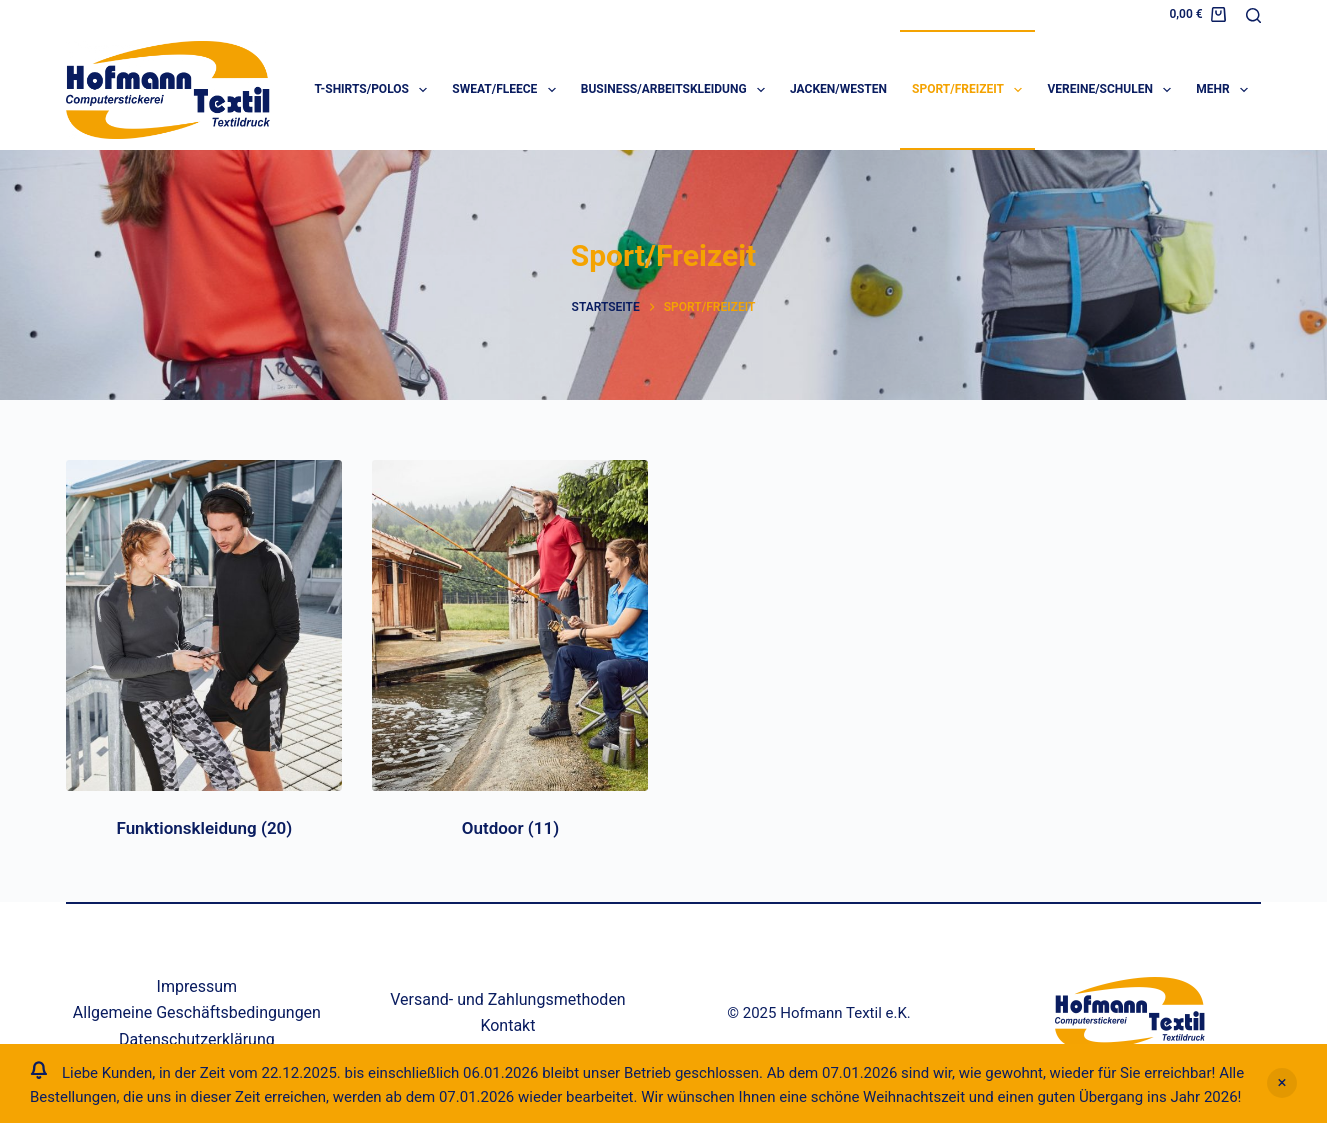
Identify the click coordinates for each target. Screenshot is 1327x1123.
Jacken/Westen (838, 89)
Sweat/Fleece (507, 90)
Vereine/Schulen (1113, 90)
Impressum (197, 986)
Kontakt (507, 1025)
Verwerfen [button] (1282, 1083)
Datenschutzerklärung (197, 1039)
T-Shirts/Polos (375, 90)
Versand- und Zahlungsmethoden (508, 999)
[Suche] (1253, 15)
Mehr (1226, 90)
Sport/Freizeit (971, 90)
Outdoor (510, 828)
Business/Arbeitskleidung (677, 90)
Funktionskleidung (204, 828)
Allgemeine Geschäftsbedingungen (197, 1012)
